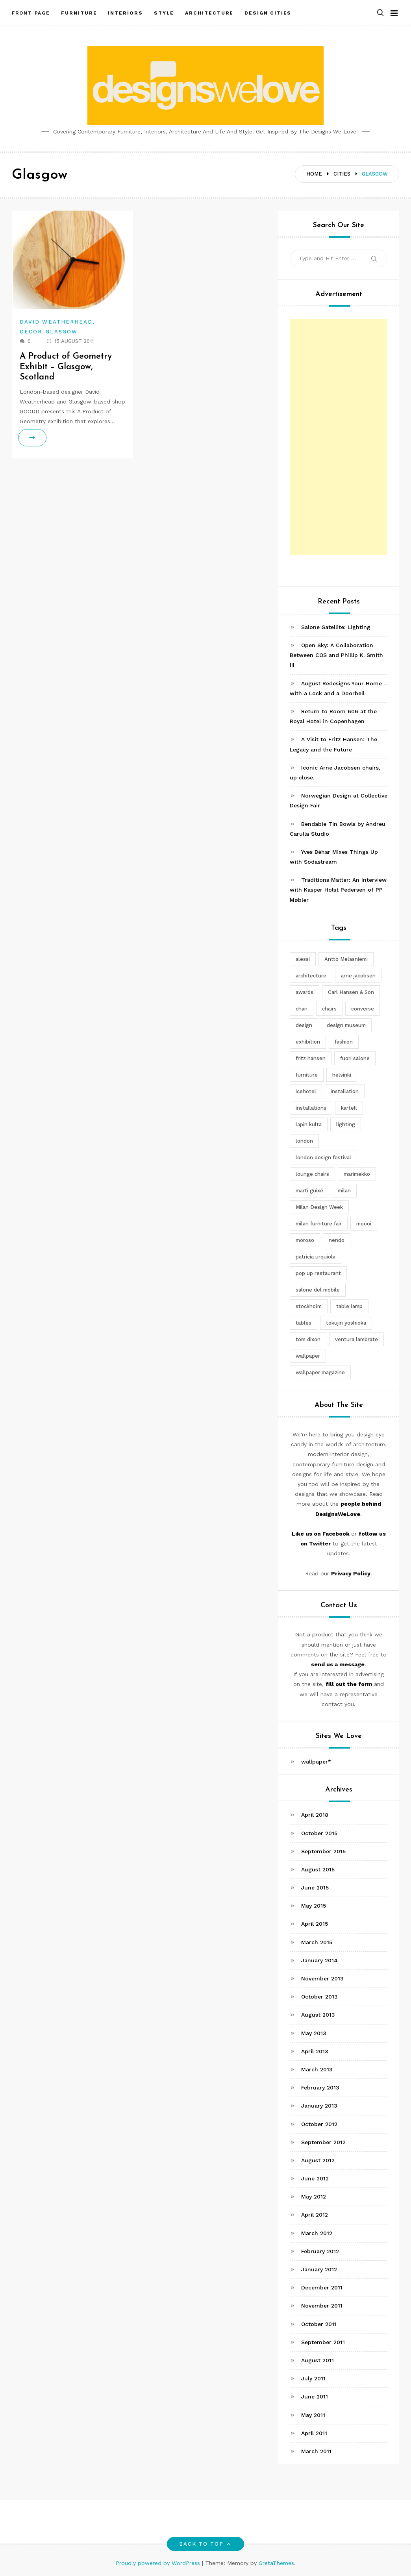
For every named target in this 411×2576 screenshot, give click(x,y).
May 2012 (313, 2196)
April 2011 (314, 2433)
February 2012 (320, 2251)
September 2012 (323, 2142)
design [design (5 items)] (304, 1025)
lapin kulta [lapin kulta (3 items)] (309, 1124)
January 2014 (319, 1960)
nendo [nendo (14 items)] (336, 1240)
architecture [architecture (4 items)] (311, 976)
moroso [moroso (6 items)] (305, 1240)
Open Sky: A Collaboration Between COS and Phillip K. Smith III (336, 655)
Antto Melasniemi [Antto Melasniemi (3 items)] (346, 959)
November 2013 (322, 1978)
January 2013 (319, 2105)
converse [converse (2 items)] (362, 1009)
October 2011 (319, 2324)
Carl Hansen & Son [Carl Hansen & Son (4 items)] (351, 992)
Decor (31, 332)
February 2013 (320, 2087)
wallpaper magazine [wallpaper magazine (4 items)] (320, 1372)
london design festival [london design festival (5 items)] (323, 1157)
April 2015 (314, 1924)
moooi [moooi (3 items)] (363, 1224)
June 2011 (314, 2396)
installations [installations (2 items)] (311, 1108)
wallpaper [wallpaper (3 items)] (308, 1356)
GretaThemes (276, 2563)
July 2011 (313, 2378)
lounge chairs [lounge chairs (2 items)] (312, 1174)
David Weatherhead (56, 322)
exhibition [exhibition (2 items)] (308, 1042)
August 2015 (318, 1869)
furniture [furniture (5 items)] (307, 1075)
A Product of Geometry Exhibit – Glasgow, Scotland (66, 367)
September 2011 (323, 2342)
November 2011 (321, 2305)
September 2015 (323, 1851)
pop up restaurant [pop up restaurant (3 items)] (318, 1273)
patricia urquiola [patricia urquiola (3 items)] (315, 1257)
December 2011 (321, 2287)
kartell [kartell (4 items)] (349, 1108)
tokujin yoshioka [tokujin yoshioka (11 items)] (346, 1323)
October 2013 (319, 1996)
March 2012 (316, 2233)
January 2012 (319, 2269)
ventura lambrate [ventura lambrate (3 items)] (356, 1339)
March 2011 (316, 2451)
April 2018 (314, 1815)
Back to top (205, 2544)
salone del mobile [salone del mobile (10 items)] (318, 1290)
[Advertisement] (338, 437)
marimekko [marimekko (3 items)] (357, 1174)
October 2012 (319, 2124)
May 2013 (313, 2033)
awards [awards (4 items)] (304, 992)
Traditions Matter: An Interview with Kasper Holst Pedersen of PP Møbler (338, 890)
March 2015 (316, 1942)
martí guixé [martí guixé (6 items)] (309, 1191)
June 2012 (315, 2178)
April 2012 (314, 2214)
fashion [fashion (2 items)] (344, 1042)
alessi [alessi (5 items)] (303, 959)
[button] (380, 13)
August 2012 (318, 2160)
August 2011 (317, 2360)
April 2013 (314, 2051)
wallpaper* (316, 1761)
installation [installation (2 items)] (345, 1091)
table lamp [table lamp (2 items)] (349, 1306)
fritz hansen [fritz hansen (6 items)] (311, 1058)
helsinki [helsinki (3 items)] (341, 1075)
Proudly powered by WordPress (159, 2563)
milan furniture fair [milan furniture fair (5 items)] (319, 1224)
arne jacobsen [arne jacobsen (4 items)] (358, 976)
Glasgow (62, 332)
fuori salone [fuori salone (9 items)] (355, 1058)
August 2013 (318, 2015)
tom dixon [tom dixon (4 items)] (308, 1339)
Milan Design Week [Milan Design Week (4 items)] (319, 1207)
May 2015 (313, 1905)
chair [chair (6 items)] (301, 1009)
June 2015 (315, 1887)
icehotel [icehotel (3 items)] (306, 1091)
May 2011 (313, 2415)
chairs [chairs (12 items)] (329, 1009)
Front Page (31, 13)
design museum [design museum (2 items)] (346, 1025)
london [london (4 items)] (304, 1141)
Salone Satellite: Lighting (335, 627)
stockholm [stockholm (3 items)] (309, 1306)
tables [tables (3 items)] (303, 1323)
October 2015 (319, 1833)
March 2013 (317, 2069)
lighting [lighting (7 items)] (345, 1124)
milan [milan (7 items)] (344, 1191)
